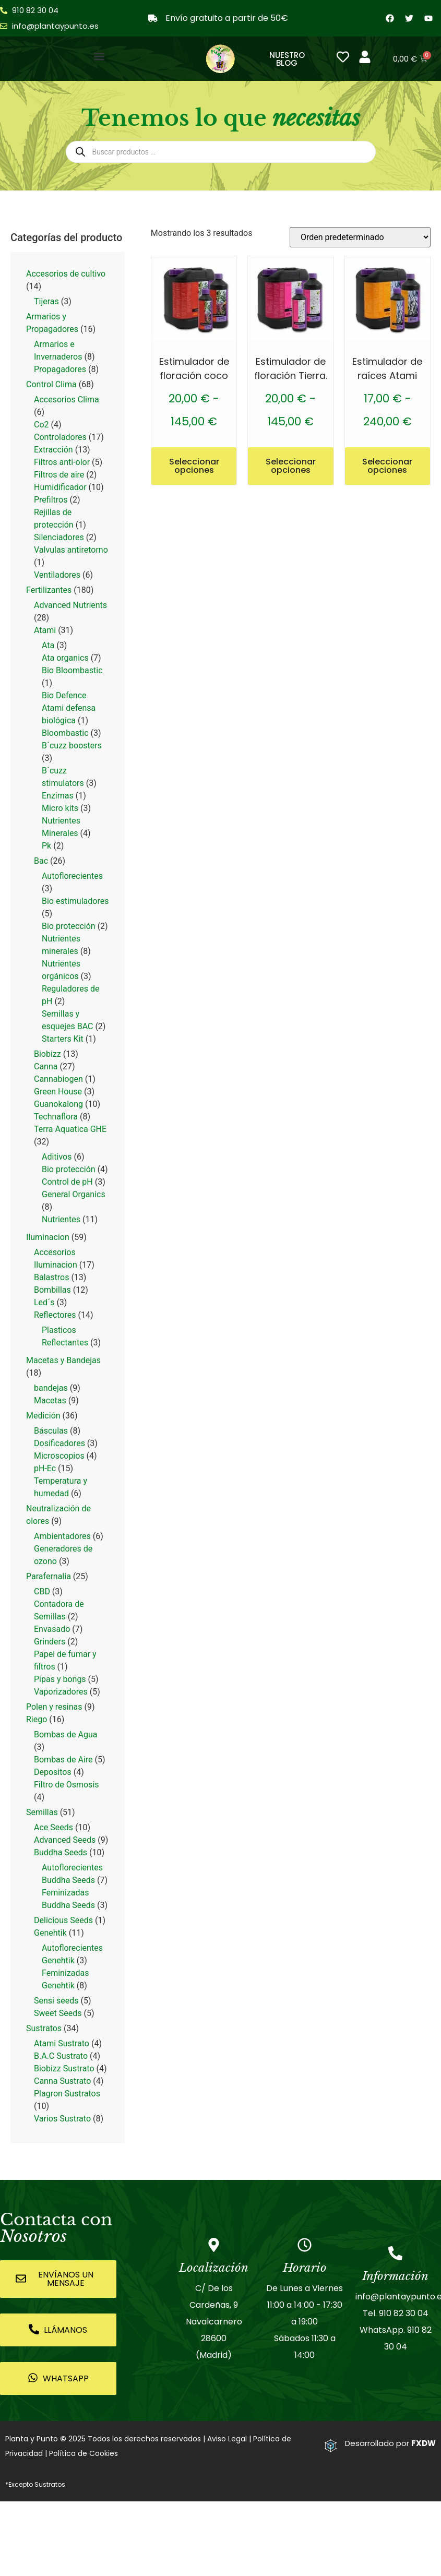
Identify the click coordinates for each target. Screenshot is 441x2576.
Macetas (50, 1400)
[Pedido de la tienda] (360, 237)
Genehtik (50, 1933)
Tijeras (46, 301)
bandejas (51, 1388)
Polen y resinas (54, 1707)
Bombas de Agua (65, 1734)
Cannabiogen (58, 1079)
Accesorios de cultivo (65, 274)
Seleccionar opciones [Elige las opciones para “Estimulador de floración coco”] (194, 466)
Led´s (44, 1302)
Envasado (52, 1629)
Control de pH (67, 1182)
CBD (42, 1591)
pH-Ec (45, 1468)
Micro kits (60, 808)
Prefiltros (51, 500)
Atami (45, 630)
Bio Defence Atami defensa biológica (69, 707)
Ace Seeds (53, 1827)
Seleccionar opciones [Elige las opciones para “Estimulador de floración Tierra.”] (291, 466)
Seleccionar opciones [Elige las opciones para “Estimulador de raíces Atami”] (387, 466)
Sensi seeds (56, 2001)
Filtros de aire (59, 475)
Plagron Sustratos (67, 2093)
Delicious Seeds (63, 1920)
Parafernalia (48, 1576)
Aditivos (57, 1157)
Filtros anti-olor (62, 462)
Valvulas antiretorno (71, 550)
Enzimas (58, 796)
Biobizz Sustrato (64, 2068)
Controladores (60, 437)
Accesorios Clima (66, 399)
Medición (43, 1416)
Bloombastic (65, 733)
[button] (99, 56)
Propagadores (60, 369)
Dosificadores (59, 1443)
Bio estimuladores (75, 901)
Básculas (51, 1431)
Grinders (49, 1642)
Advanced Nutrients (70, 605)
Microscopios (59, 1456)
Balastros (51, 1277)
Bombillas (52, 1290)
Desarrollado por (390, 2443)
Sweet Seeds (57, 2013)
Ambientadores (62, 1536)
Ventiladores (57, 575)
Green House (58, 1091)
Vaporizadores (61, 1692)
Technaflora (56, 1117)
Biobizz (47, 1054)
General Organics (73, 1194)
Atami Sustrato (61, 2043)
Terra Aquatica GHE (70, 1129)
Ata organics (65, 658)
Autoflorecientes (72, 876)
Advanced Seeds (65, 1840)
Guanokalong (58, 1104)
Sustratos (44, 2028)
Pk (46, 846)
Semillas (42, 1812)
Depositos (52, 1772)
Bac (41, 861)
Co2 (41, 425)
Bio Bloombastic (72, 670)
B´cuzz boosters (72, 745)
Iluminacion (47, 1237)
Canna (46, 1066)
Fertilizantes (48, 590)
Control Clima (51, 384)
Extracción (53, 450)
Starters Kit (63, 1039)
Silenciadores (59, 537)
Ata (48, 645)
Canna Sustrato (62, 2081)
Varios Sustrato (62, 2119)
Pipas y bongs (60, 1679)
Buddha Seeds (60, 1852)
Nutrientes (61, 1219)
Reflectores (55, 1315)
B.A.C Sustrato (61, 2056)
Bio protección (69, 926)
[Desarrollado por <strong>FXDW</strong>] (330, 2445)
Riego (36, 1719)
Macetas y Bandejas (63, 1360)
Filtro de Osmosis (66, 1785)
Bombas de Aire (63, 1759)
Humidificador (60, 487)
